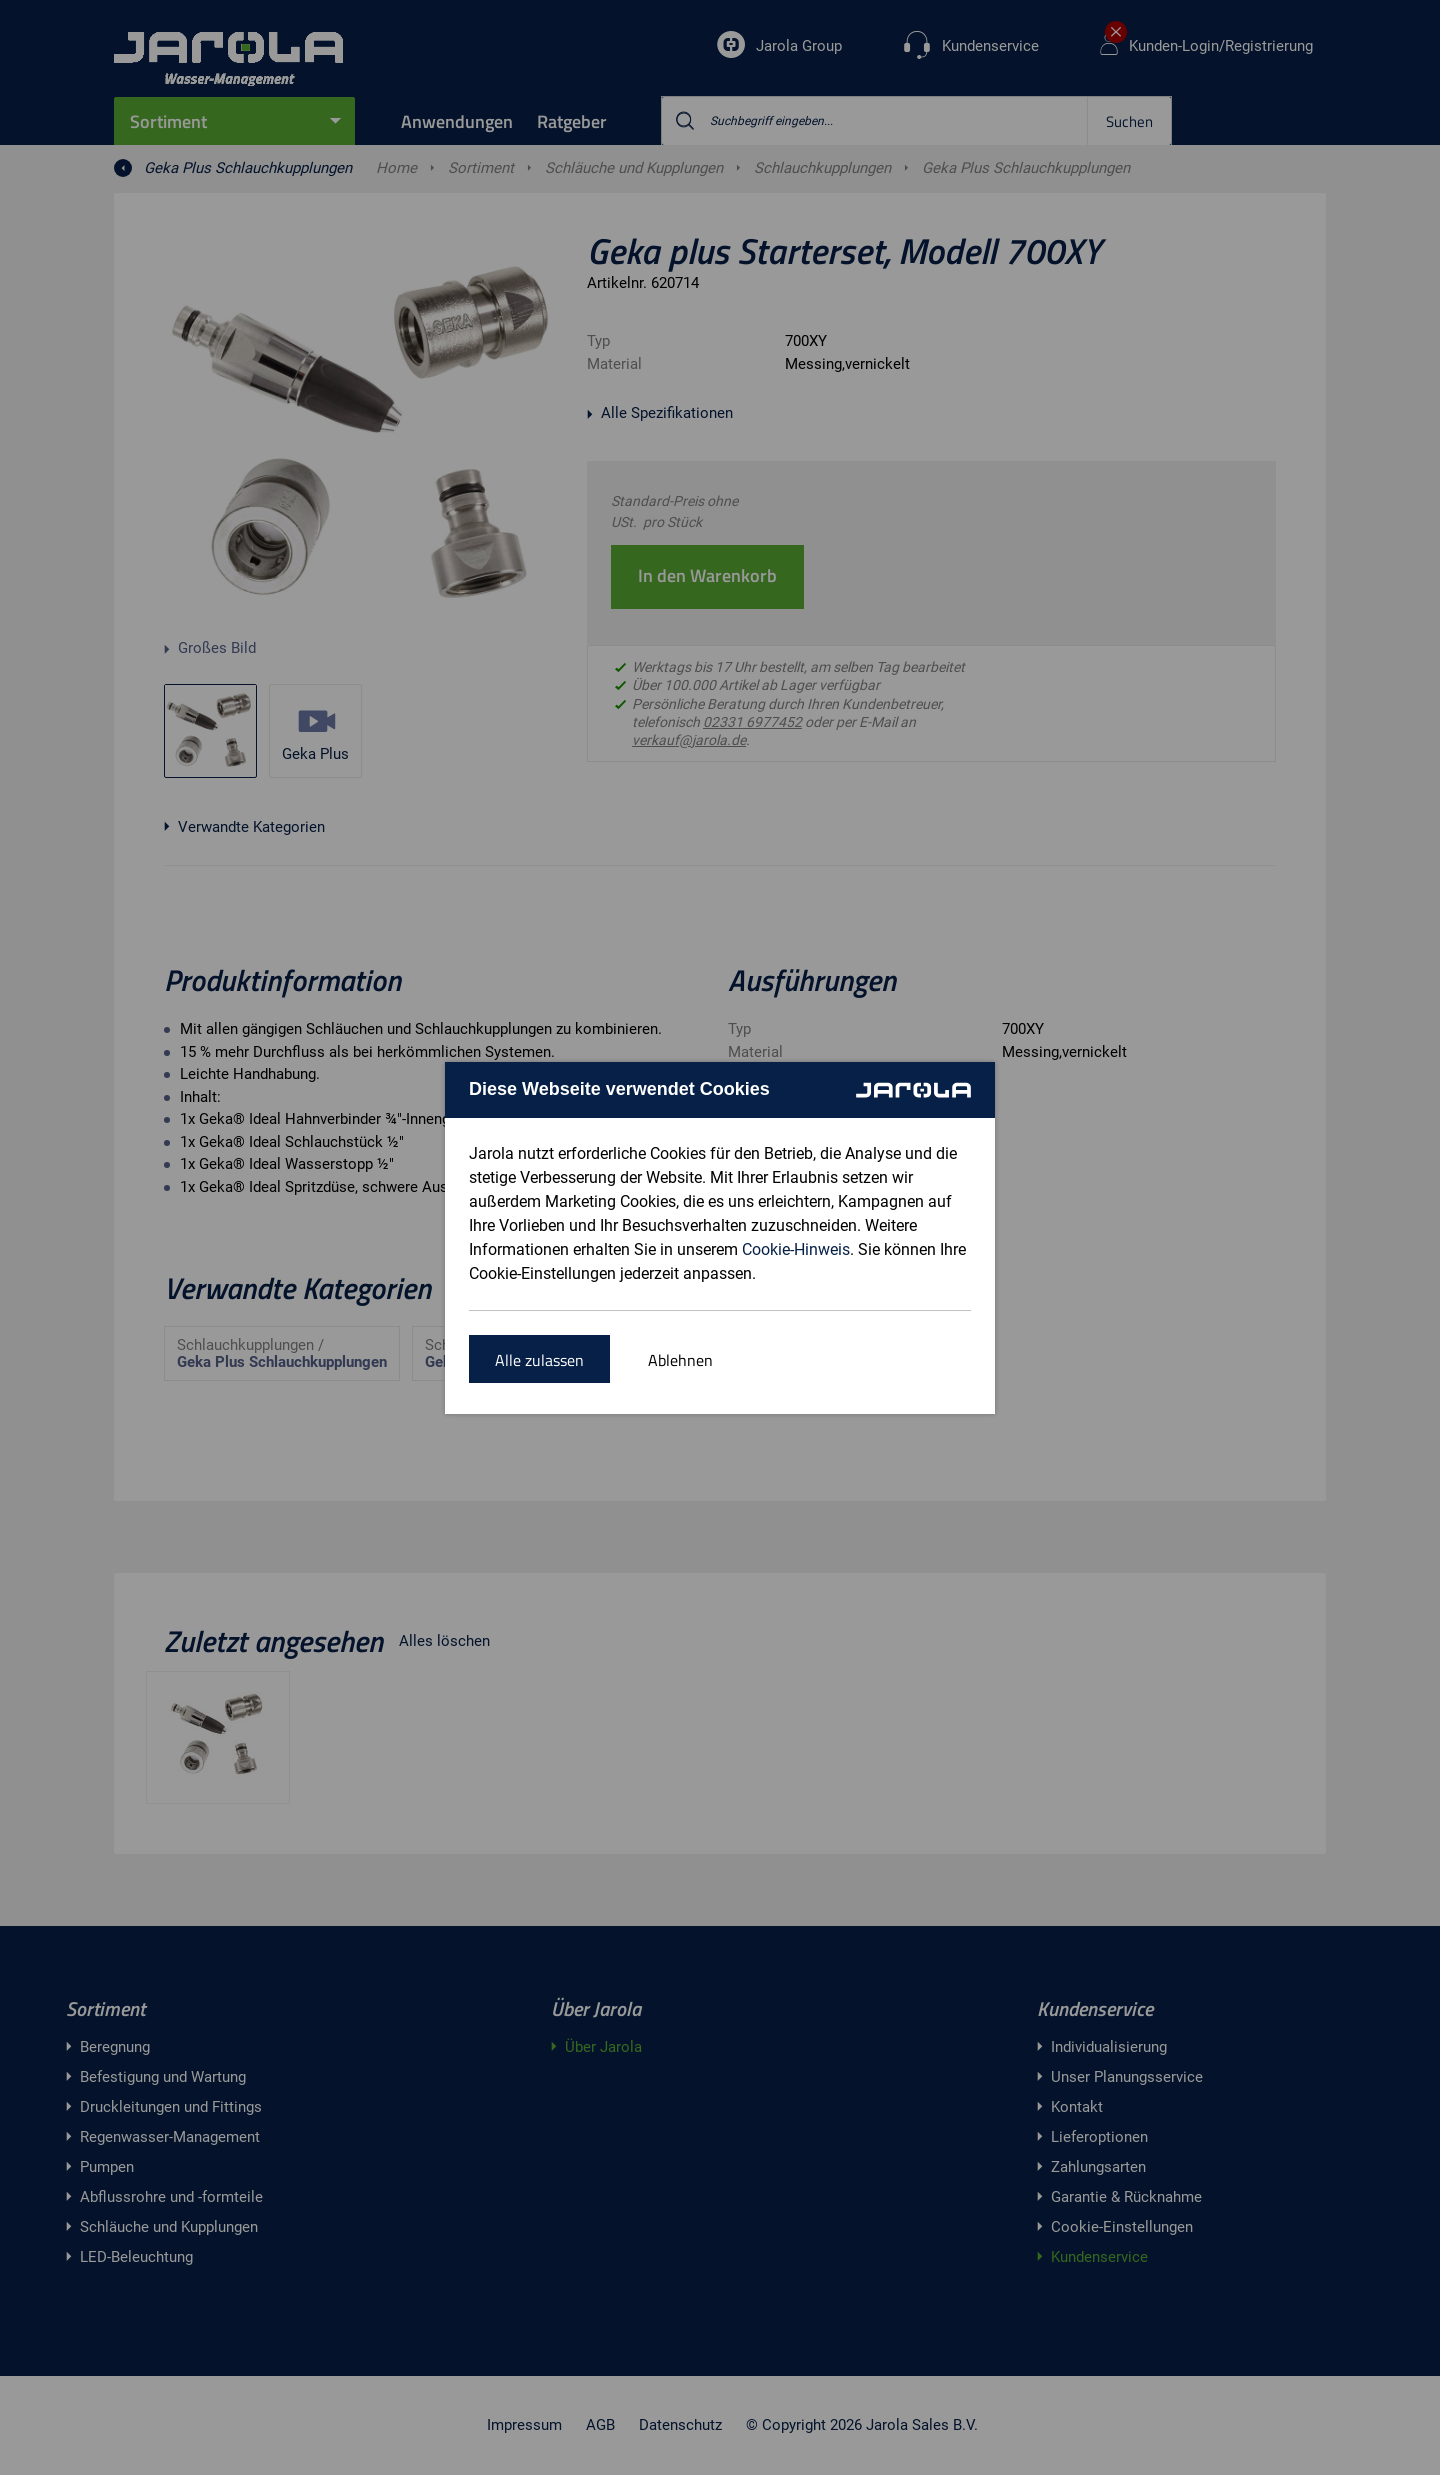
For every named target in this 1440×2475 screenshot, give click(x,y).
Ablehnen (680, 1360)
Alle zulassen (539, 1360)
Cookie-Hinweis (796, 1249)
